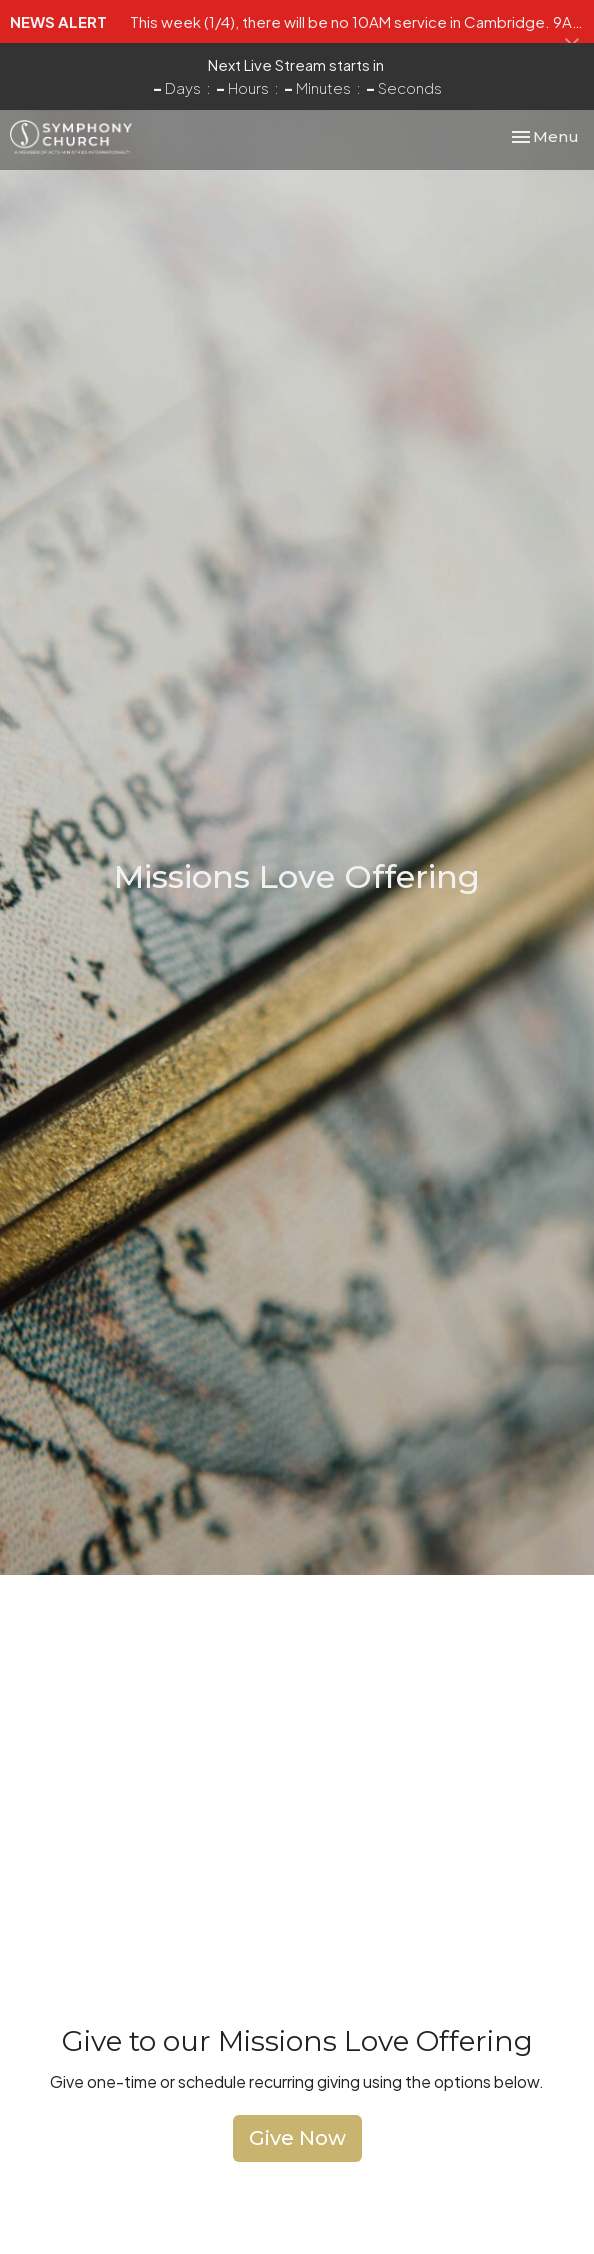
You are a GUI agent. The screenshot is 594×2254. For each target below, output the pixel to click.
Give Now (297, 2138)
